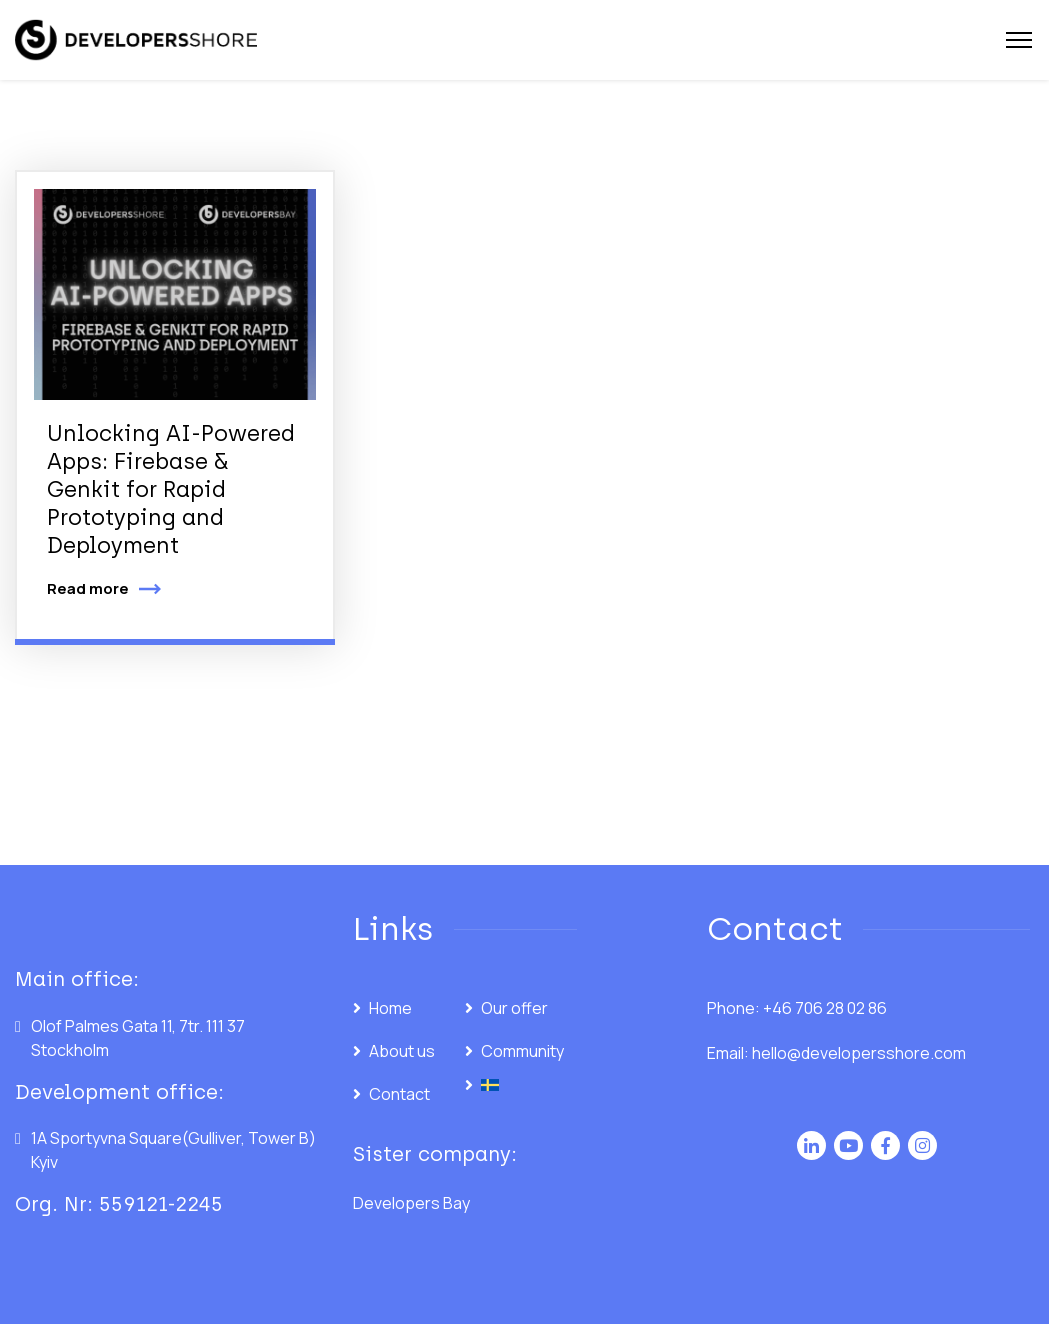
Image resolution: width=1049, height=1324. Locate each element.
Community (522, 1051)
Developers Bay (411, 1203)
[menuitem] (521, 1085)
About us (402, 1051)
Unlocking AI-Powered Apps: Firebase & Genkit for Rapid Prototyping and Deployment (171, 489)
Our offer (514, 1008)
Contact (399, 1094)
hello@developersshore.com (859, 1053)
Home (390, 1008)
